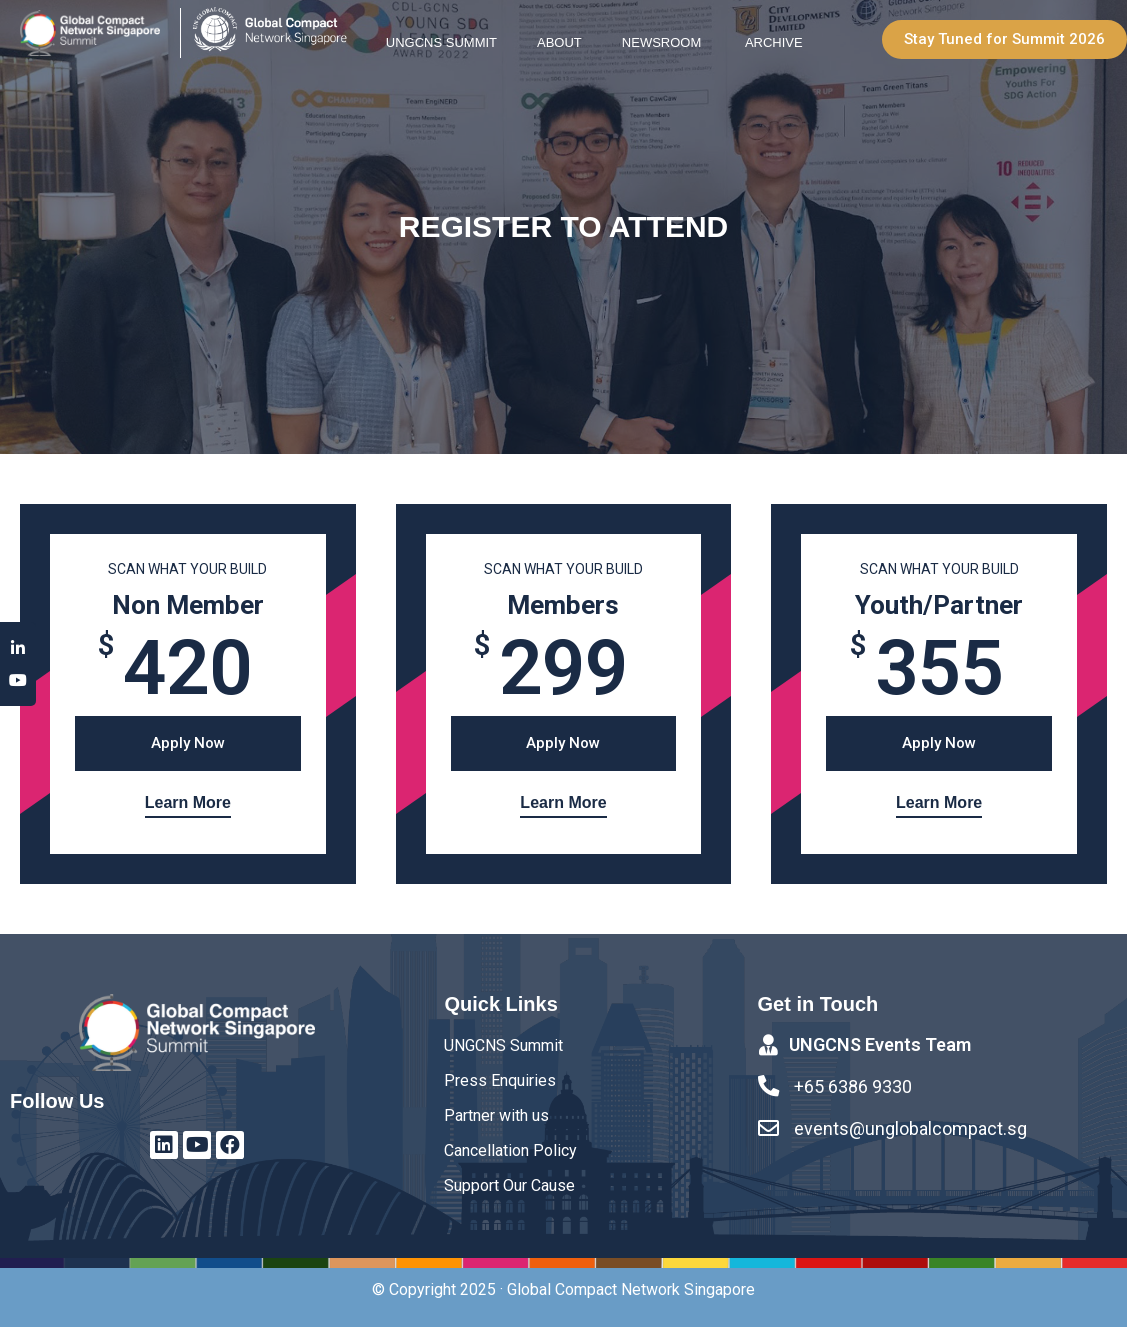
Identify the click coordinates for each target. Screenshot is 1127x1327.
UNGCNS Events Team (881, 1045)
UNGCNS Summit (441, 42)
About (559, 42)
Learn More (188, 802)
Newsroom (663, 42)
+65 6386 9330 (854, 1087)
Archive (774, 42)
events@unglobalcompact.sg (911, 1128)
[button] (1004, 39)
